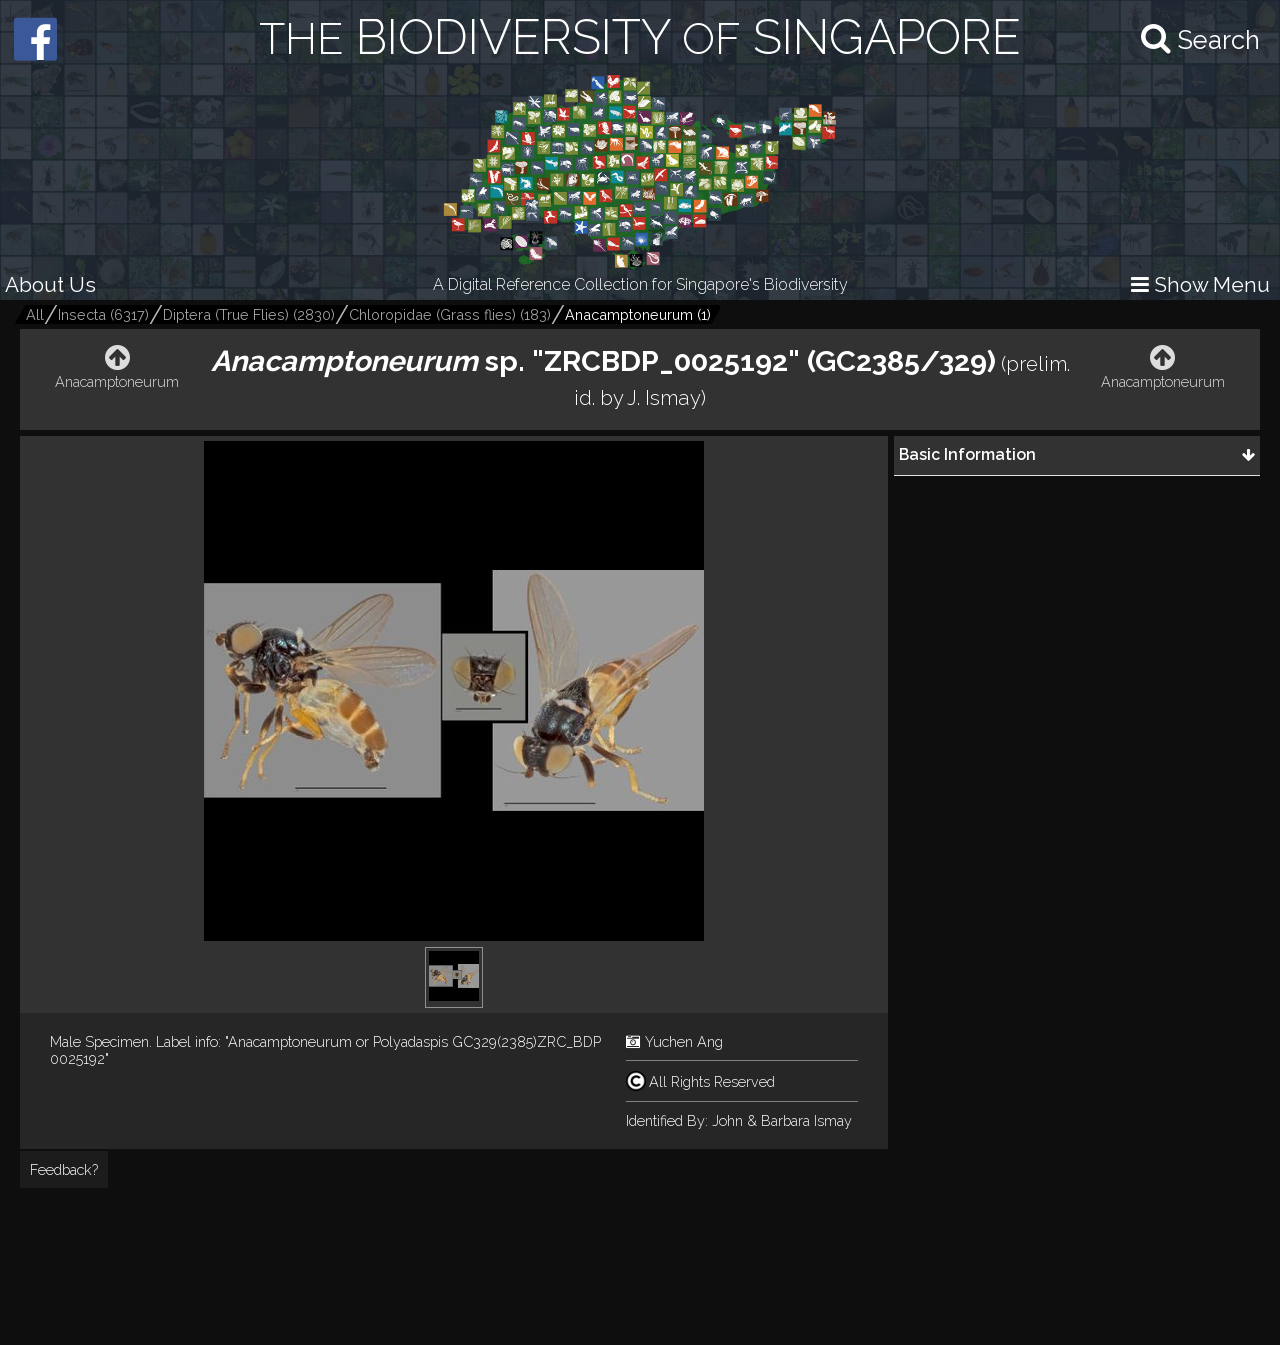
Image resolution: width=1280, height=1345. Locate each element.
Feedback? (64, 1169)
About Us (50, 284)
